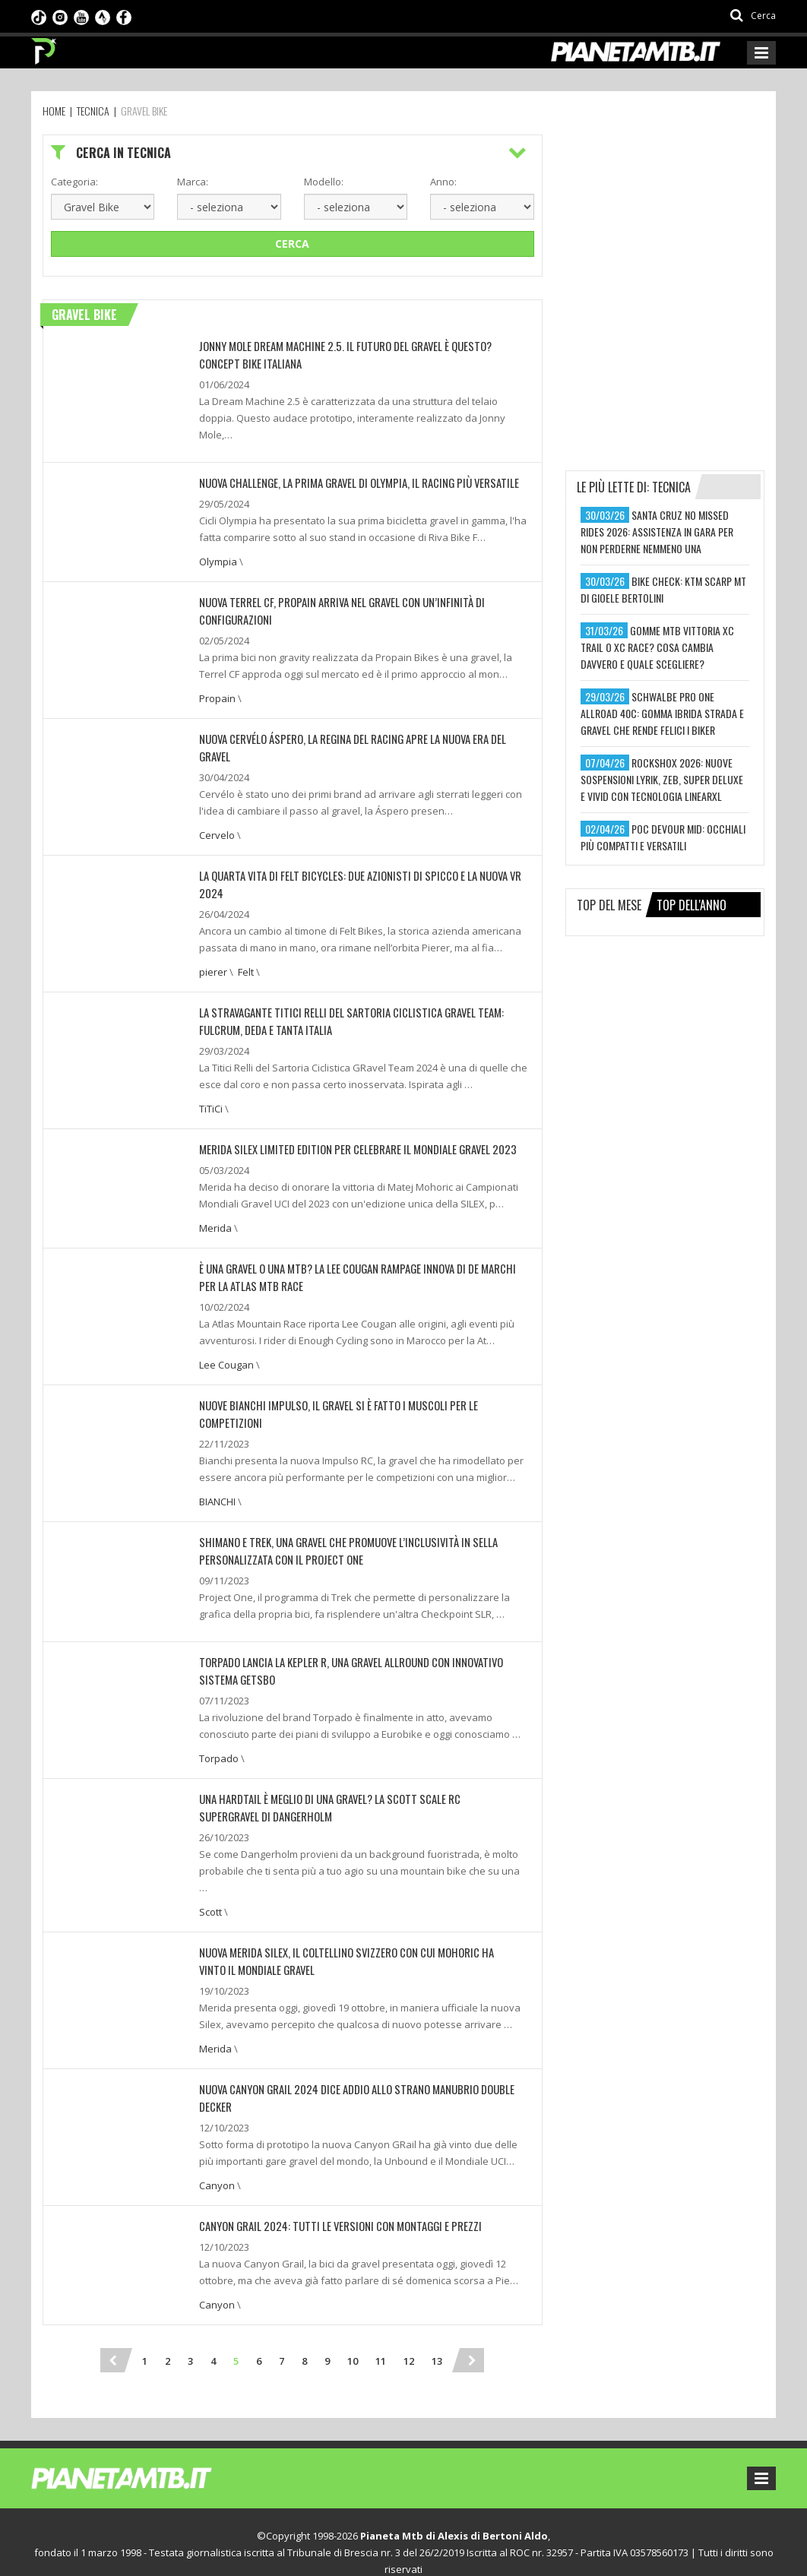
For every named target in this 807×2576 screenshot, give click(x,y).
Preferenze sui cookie (356, 2548)
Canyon (217, 2149)
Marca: (192, 181)
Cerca (292, 243)
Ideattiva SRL (544, 2548)
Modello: (323, 181)
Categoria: (74, 181)
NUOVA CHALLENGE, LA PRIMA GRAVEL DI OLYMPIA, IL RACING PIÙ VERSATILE (350, 481)
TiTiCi (211, 1100)
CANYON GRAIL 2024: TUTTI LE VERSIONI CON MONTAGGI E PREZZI (331, 2189)
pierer (213, 965)
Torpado (219, 1726)
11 (380, 2324)
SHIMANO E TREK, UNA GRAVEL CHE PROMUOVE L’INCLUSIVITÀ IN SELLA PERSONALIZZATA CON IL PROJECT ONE (340, 1521)
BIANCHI (217, 1472)
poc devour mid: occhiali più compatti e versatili (663, 837)
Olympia (218, 559)
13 (437, 2324)
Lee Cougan (226, 1354)
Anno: (443, 181)
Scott (210, 1878)
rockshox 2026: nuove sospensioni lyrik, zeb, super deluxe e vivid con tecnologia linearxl (662, 779)
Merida (215, 1219)
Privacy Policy (264, 2548)
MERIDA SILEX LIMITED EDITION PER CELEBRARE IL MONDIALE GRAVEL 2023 (348, 1140)
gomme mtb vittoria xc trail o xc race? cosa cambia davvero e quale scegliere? (657, 647)
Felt (246, 965)
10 (352, 2324)
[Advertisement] (679, 229)
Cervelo (217, 830)
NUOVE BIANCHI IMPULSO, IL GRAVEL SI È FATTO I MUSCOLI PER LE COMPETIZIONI (360, 1394)
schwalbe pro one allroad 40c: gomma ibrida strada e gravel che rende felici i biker (662, 713)
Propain (217, 694)
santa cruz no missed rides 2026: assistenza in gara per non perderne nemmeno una (657, 531)
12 (409, 2324)
